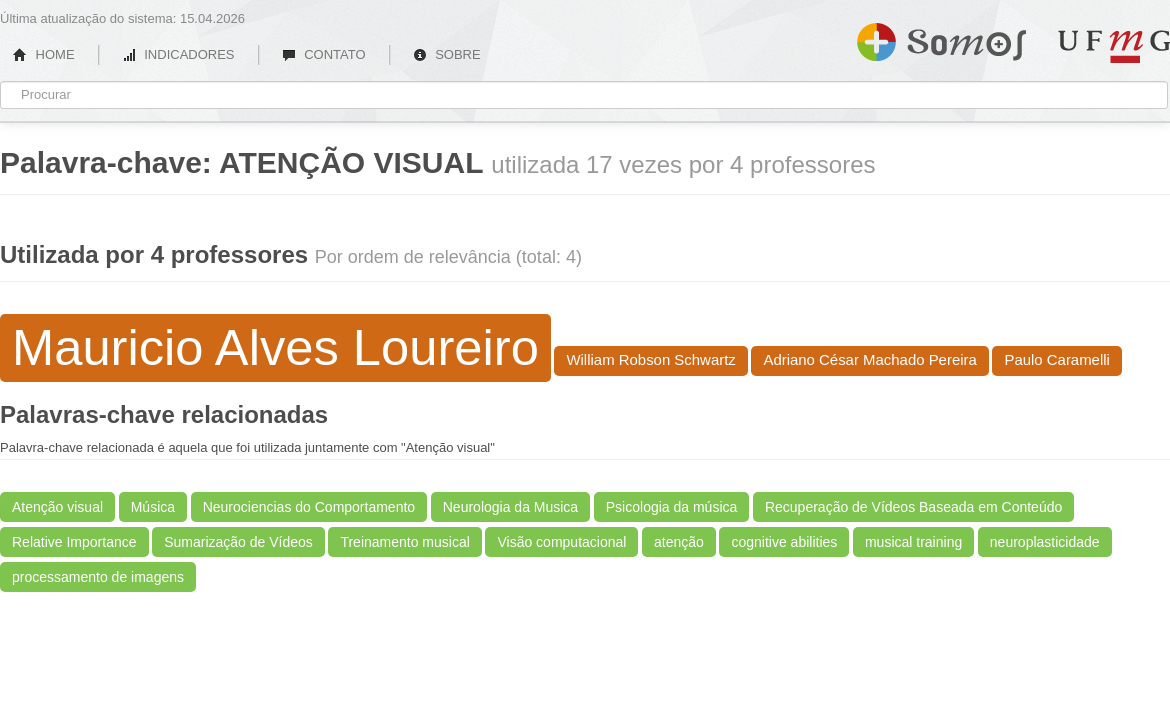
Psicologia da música (672, 507)
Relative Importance (74, 542)
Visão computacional (561, 542)
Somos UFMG (941, 38)
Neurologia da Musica (510, 507)
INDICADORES (178, 54)
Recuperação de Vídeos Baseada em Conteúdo (913, 507)
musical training (913, 542)
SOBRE (447, 54)
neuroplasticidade (1045, 542)
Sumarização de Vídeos (238, 542)
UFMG (1114, 46)
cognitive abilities (784, 542)
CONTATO (324, 54)
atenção (679, 542)
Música (153, 507)
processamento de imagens (98, 577)
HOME (44, 54)
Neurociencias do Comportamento (309, 507)
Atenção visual (57, 507)
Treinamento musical (404, 542)
